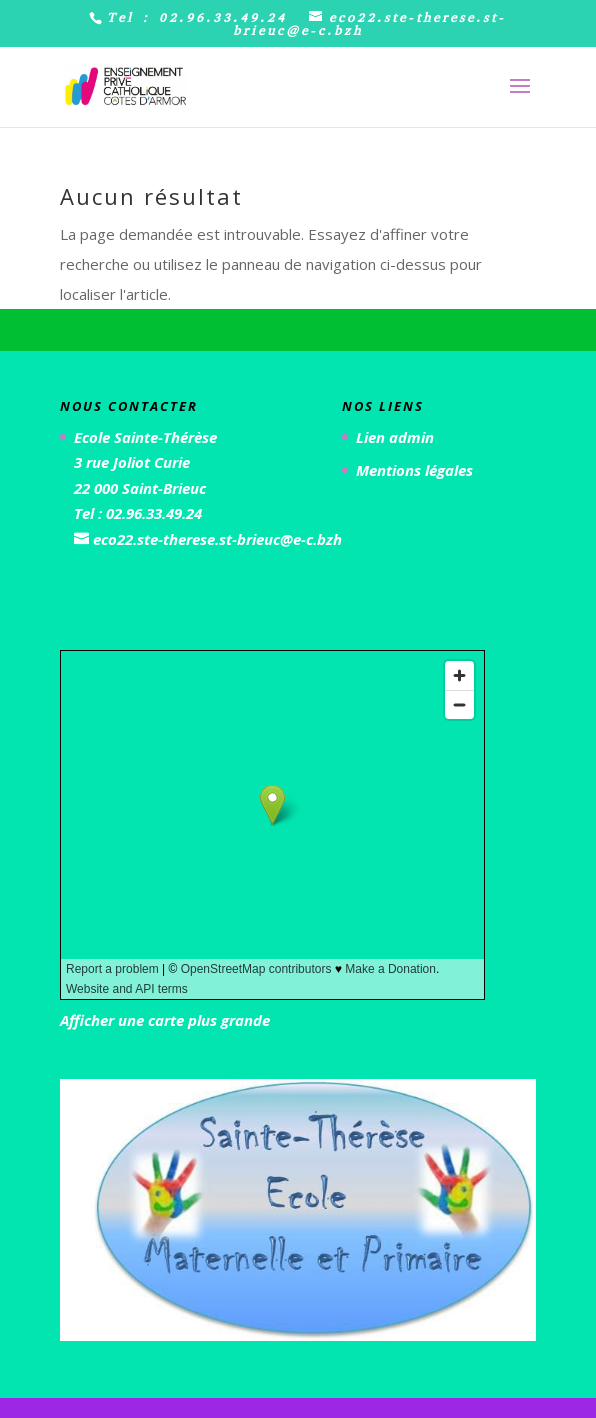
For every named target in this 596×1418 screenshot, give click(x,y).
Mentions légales (414, 470)
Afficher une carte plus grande (165, 1020)
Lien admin (395, 437)
